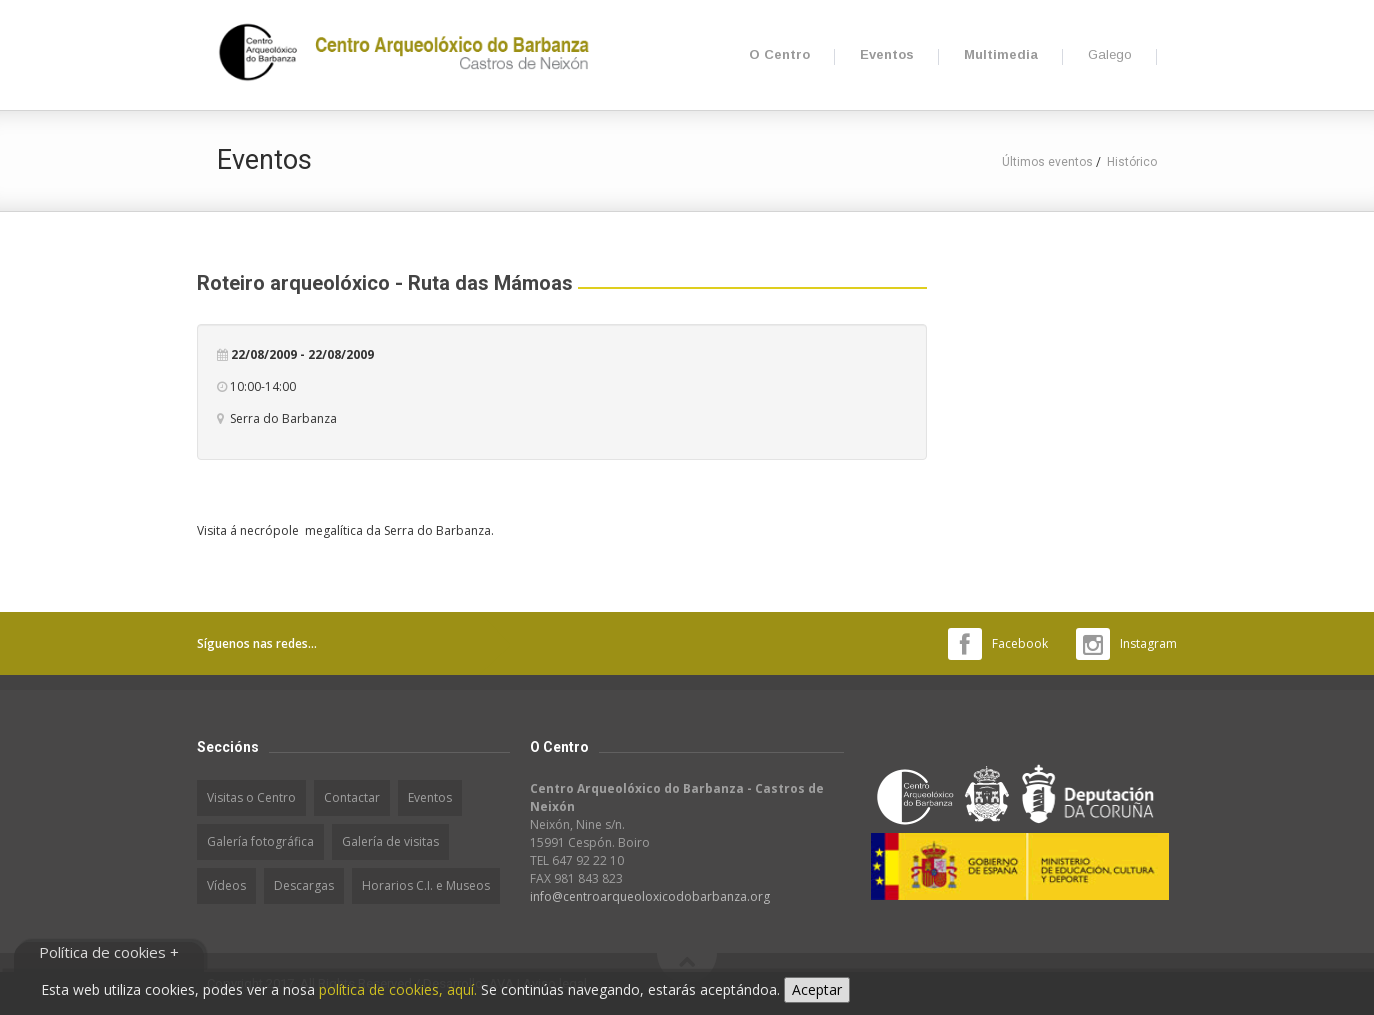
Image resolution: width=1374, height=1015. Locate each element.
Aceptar (817, 989)
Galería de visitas (390, 841)
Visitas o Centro (251, 797)
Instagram (1148, 643)
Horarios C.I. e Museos (426, 885)
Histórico (1132, 162)
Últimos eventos (1047, 162)
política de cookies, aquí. (398, 989)
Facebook (1020, 643)
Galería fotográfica (260, 841)
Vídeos (226, 885)
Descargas (304, 885)
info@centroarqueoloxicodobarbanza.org (650, 896)
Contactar (352, 797)
